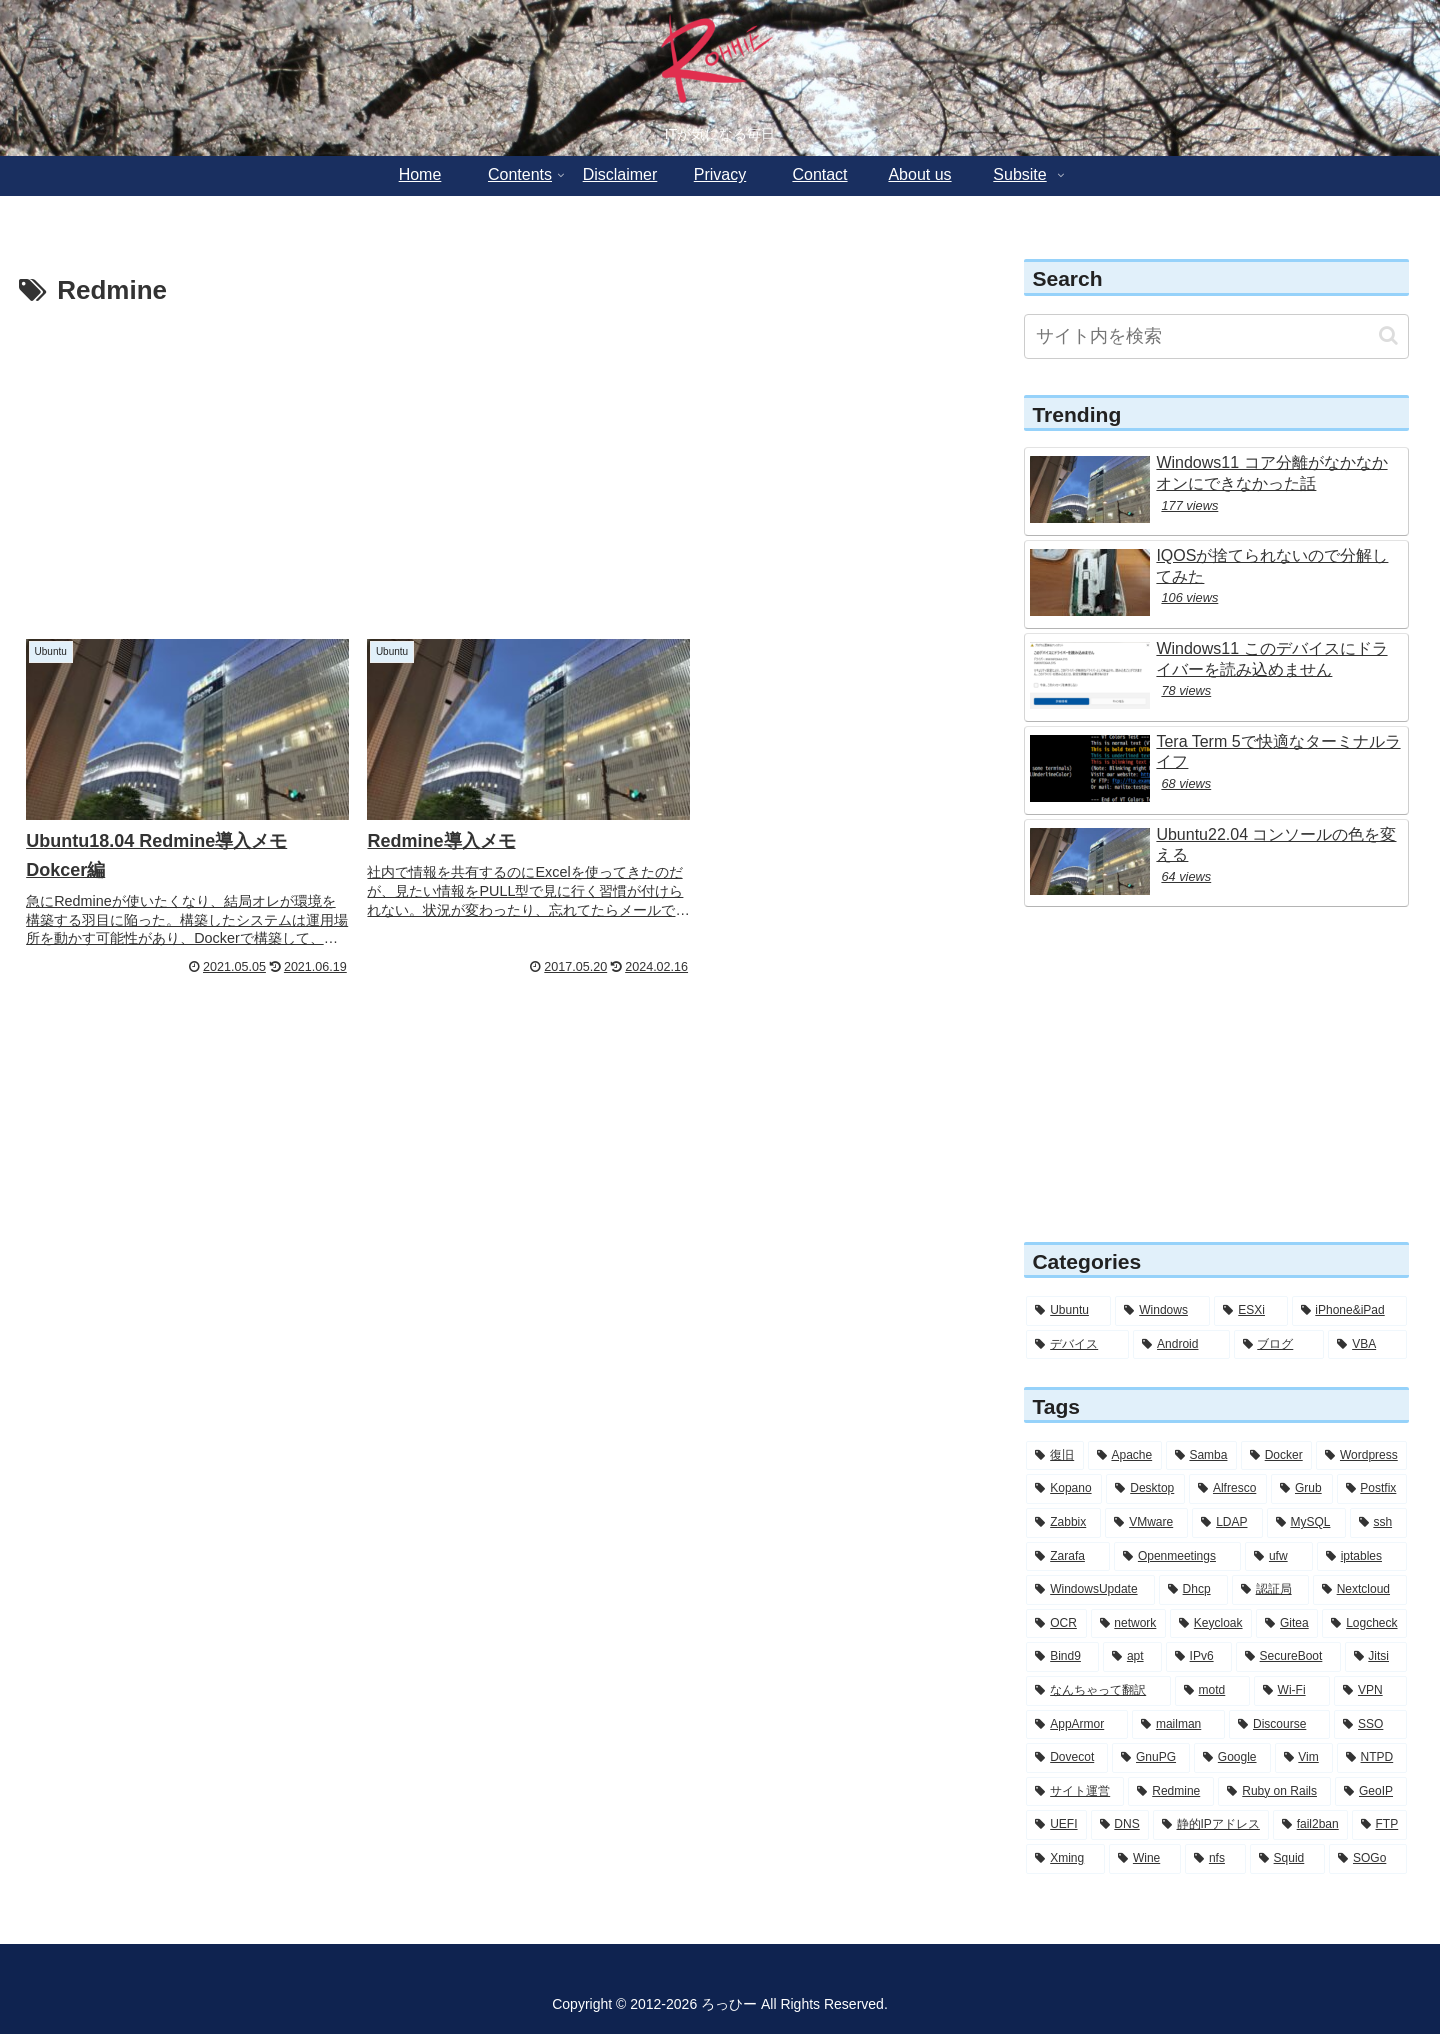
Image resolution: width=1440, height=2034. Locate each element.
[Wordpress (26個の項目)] (1361, 1456)
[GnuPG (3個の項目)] (1151, 1758)
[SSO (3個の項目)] (1370, 1725)
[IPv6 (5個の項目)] (1199, 1657)
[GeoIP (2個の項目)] (1371, 1792)
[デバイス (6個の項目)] (1077, 1345)
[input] (1216, 336)
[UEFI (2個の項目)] (1056, 1825)
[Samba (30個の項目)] (1201, 1456)
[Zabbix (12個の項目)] (1063, 1523)
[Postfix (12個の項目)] (1372, 1489)
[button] (1388, 335)
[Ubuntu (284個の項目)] (1068, 1311)
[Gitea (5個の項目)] (1287, 1624)
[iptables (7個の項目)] (1362, 1557)
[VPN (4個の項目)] (1370, 1691)
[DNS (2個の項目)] (1120, 1825)
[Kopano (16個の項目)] (1064, 1489)
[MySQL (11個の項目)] (1306, 1523)
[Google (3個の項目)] (1232, 1758)
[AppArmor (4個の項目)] (1077, 1725)
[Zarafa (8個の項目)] (1068, 1557)
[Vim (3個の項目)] (1304, 1758)
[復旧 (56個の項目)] (1054, 1456)
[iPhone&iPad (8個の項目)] (1350, 1311)
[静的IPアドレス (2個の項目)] (1211, 1825)
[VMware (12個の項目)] (1146, 1523)
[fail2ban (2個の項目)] (1310, 1825)
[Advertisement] (492, 464)
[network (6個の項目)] (1129, 1624)
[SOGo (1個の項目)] (1368, 1859)
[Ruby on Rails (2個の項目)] (1274, 1792)
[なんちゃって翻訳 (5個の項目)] (1098, 1691)
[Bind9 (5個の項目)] (1062, 1657)
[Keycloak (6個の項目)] (1211, 1624)
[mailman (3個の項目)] (1178, 1725)
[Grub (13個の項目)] (1301, 1489)
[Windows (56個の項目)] (1162, 1311)
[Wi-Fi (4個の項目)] (1292, 1691)
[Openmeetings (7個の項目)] (1177, 1557)
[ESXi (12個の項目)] (1250, 1311)
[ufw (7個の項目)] (1279, 1557)
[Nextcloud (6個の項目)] (1360, 1590)
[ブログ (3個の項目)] (1279, 1345)
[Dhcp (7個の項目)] (1193, 1590)
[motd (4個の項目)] (1212, 1691)
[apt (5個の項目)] (1132, 1657)
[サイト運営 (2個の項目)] (1075, 1792)
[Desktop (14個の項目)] (1145, 1489)
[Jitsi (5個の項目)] (1376, 1657)
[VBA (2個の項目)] (1367, 1345)
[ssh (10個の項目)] (1379, 1523)
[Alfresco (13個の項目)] (1228, 1489)
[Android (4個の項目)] (1181, 1345)
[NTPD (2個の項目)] (1372, 1758)
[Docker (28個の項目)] (1276, 1456)
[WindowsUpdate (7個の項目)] (1090, 1590)
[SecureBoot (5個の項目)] (1288, 1657)
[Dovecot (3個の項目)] (1067, 1758)
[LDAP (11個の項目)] (1227, 1523)
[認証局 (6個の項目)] (1270, 1590)
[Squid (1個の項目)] (1287, 1859)
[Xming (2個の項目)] (1065, 1859)
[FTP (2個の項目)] (1379, 1825)
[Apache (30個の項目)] (1125, 1456)
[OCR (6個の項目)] (1056, 1624)
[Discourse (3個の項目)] (1279, 1725)
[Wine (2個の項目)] (1145, 1859)
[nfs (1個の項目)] (1215, 1859)
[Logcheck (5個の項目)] (1364, 1624)
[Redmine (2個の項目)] (1171, 1792)
